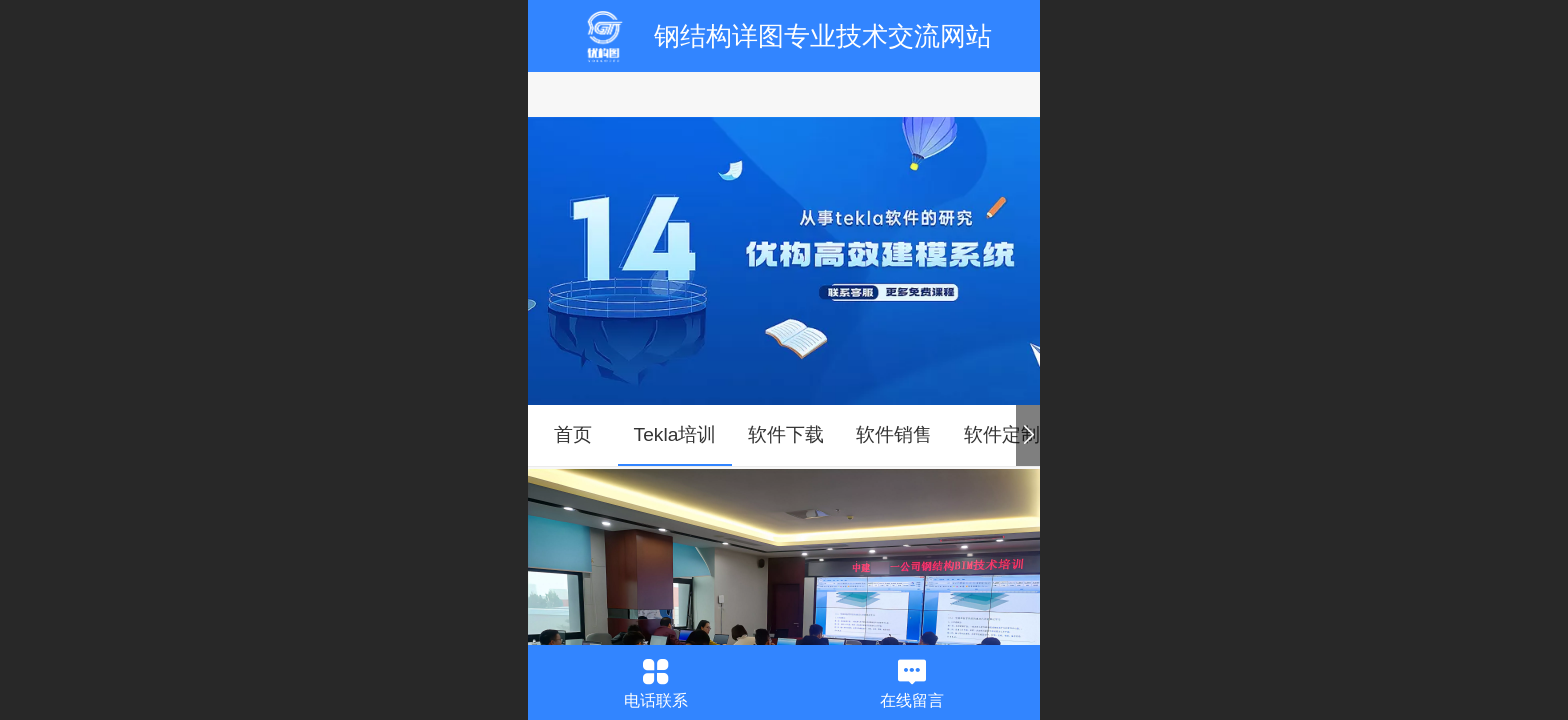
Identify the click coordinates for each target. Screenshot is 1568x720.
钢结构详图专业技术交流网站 (823, 36)
